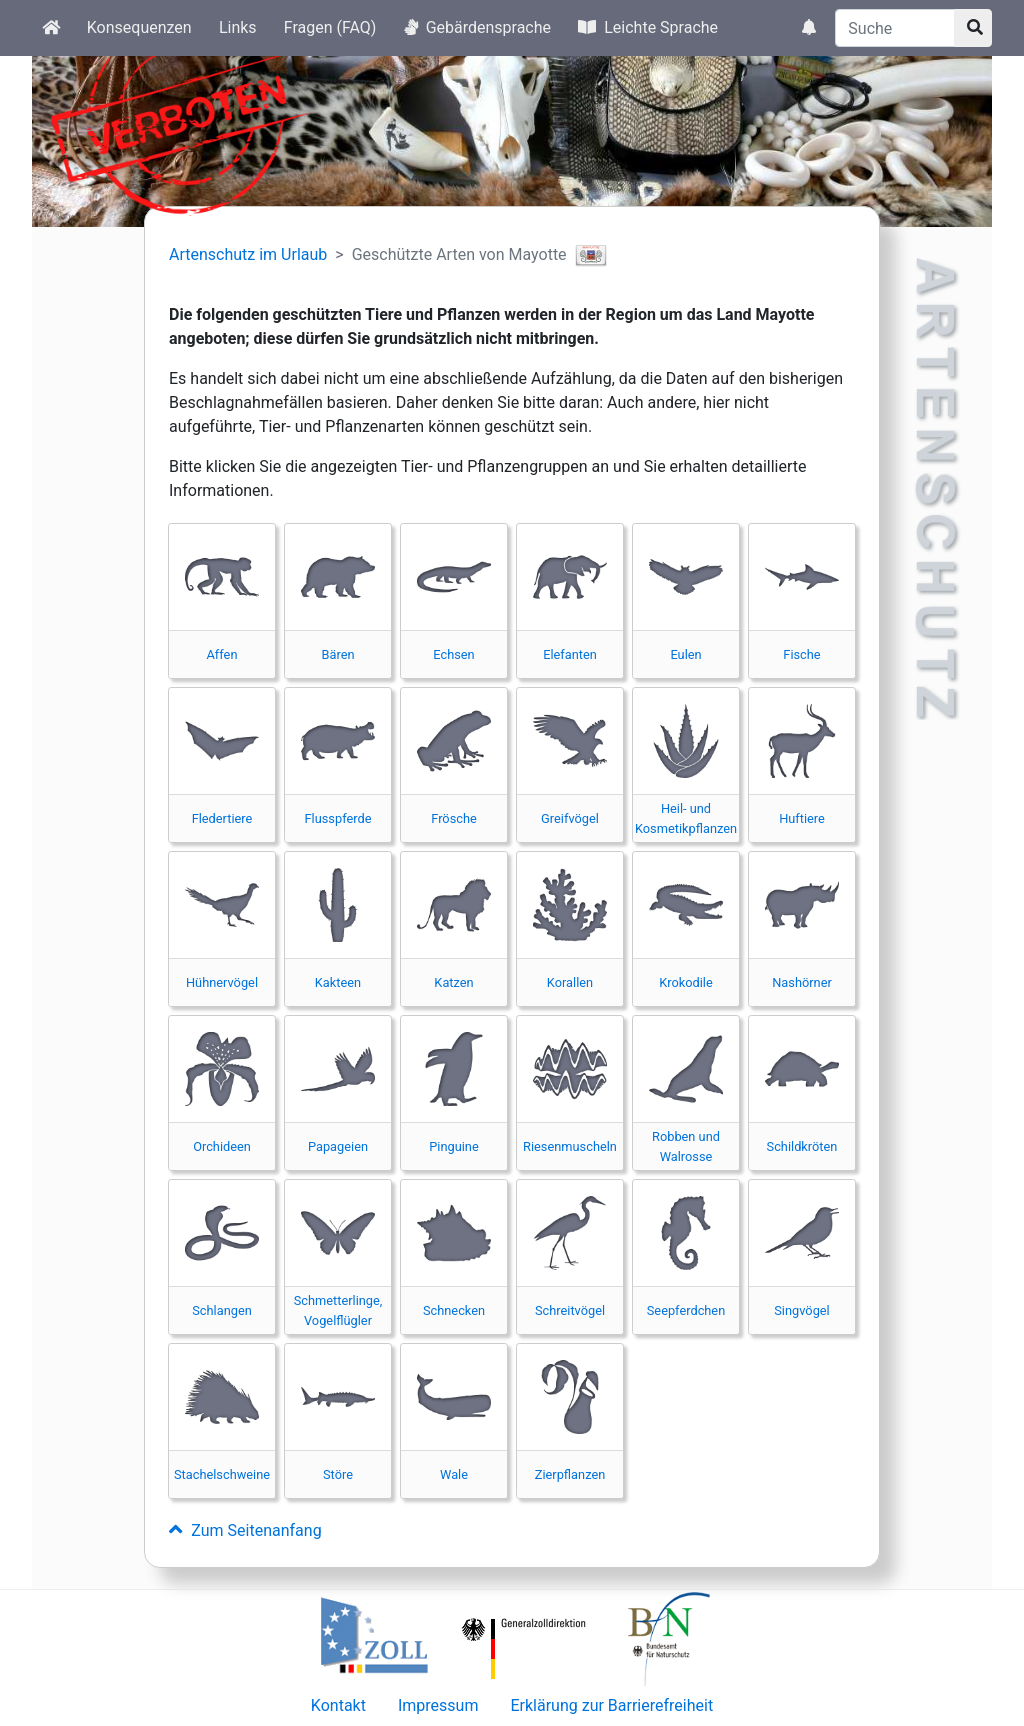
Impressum (438, 1705)
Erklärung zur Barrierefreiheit (611, 1705)
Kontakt (338, 1705)
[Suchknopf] (973, 28)
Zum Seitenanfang (245, 1530)
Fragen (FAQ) (330, 27)
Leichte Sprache (648, 27)
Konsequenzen (139, 27)
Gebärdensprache (477, 27)
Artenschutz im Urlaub (248, 254)
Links (238, 27)
